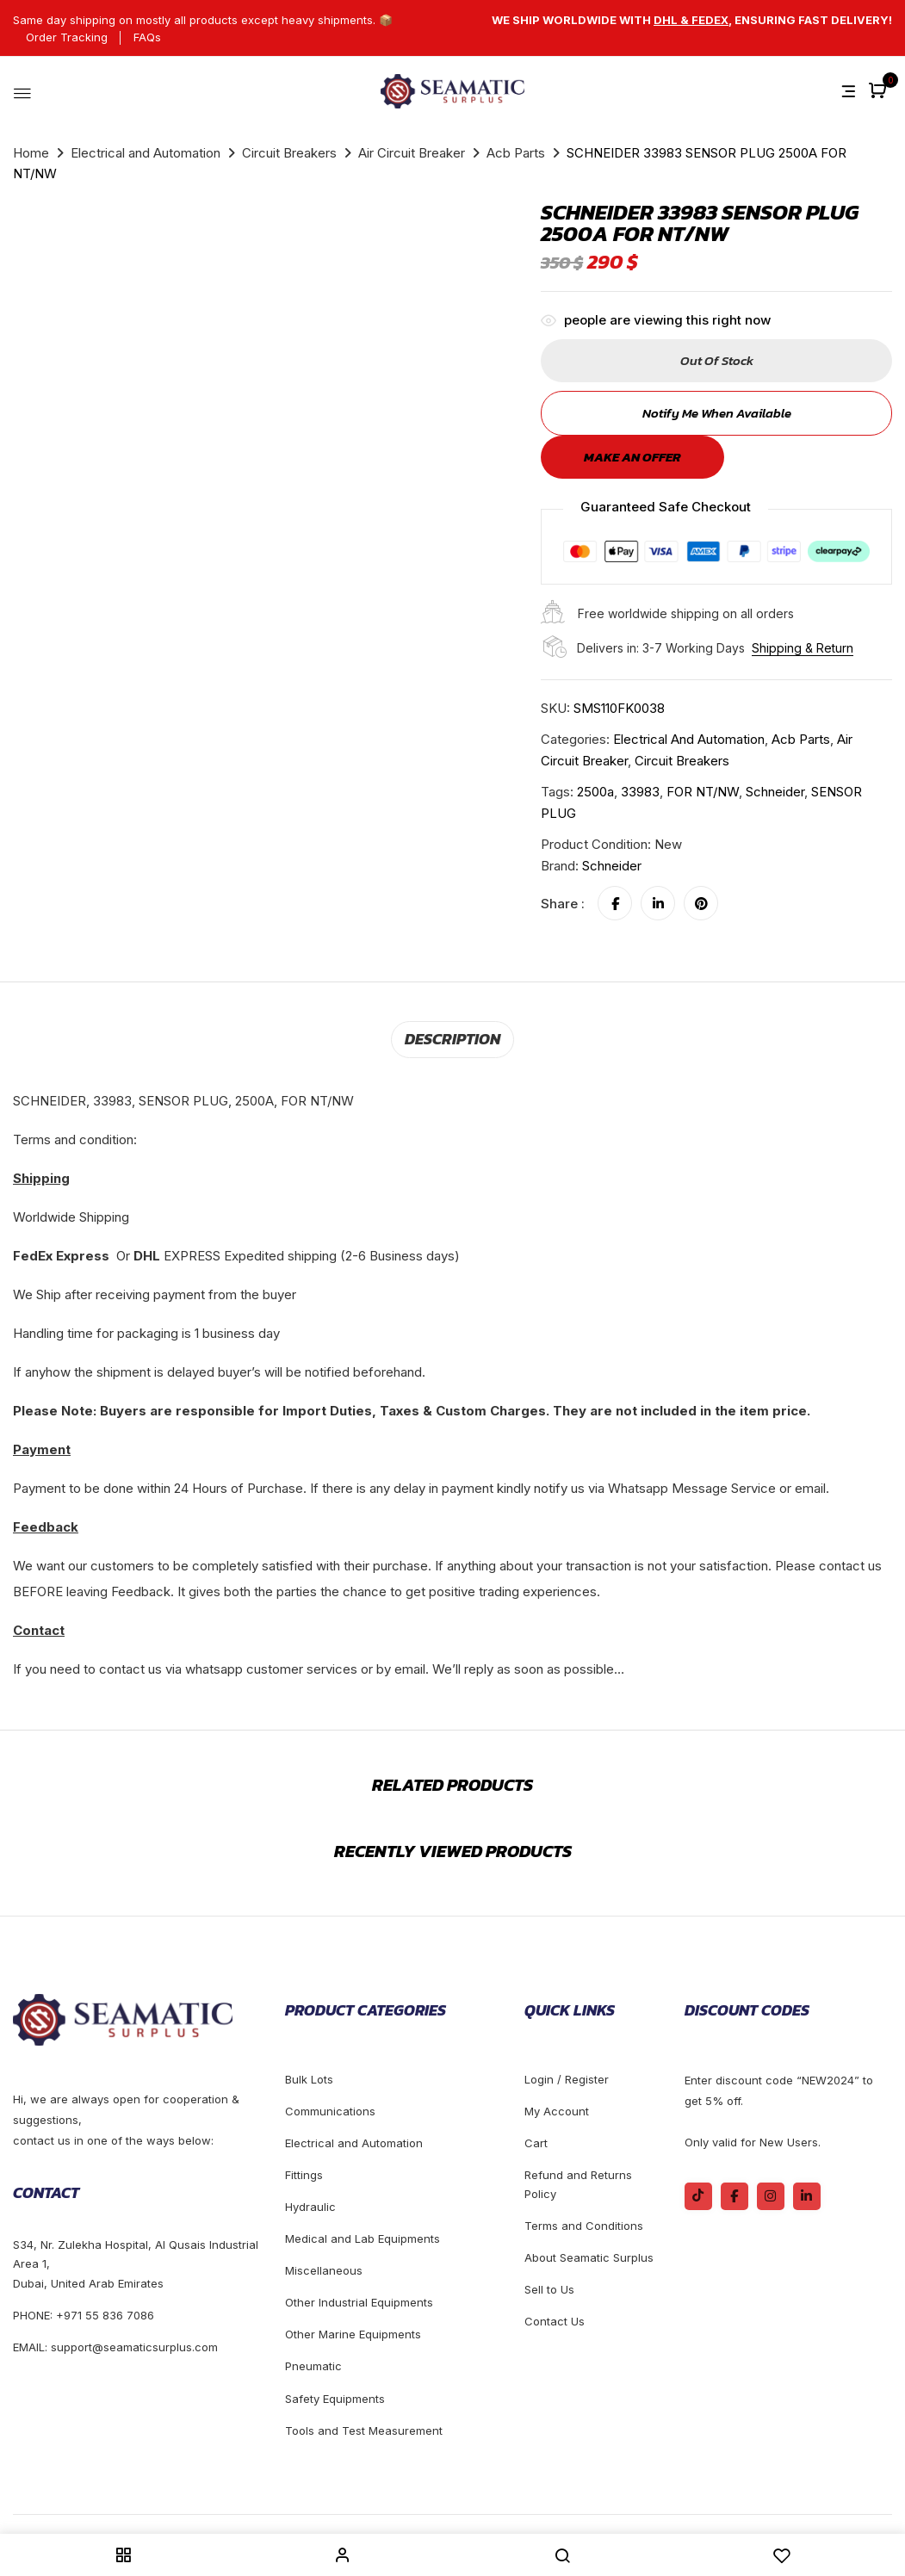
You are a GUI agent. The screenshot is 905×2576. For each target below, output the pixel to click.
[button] (879, 92)
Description (453, 1037)
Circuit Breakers (289, 153)
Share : (563, 903)
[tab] (453, 1038)
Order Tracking (67, 37)
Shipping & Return (802, 648)
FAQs (147, 37)
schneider (775, 791)
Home (31, 153)
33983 (640, 791)
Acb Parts (516, 153)
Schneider (612, 866)
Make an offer (632, 457)
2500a (595, 791)
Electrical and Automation (145, 153)
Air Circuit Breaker (411, 153)
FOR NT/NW (702, 791)
